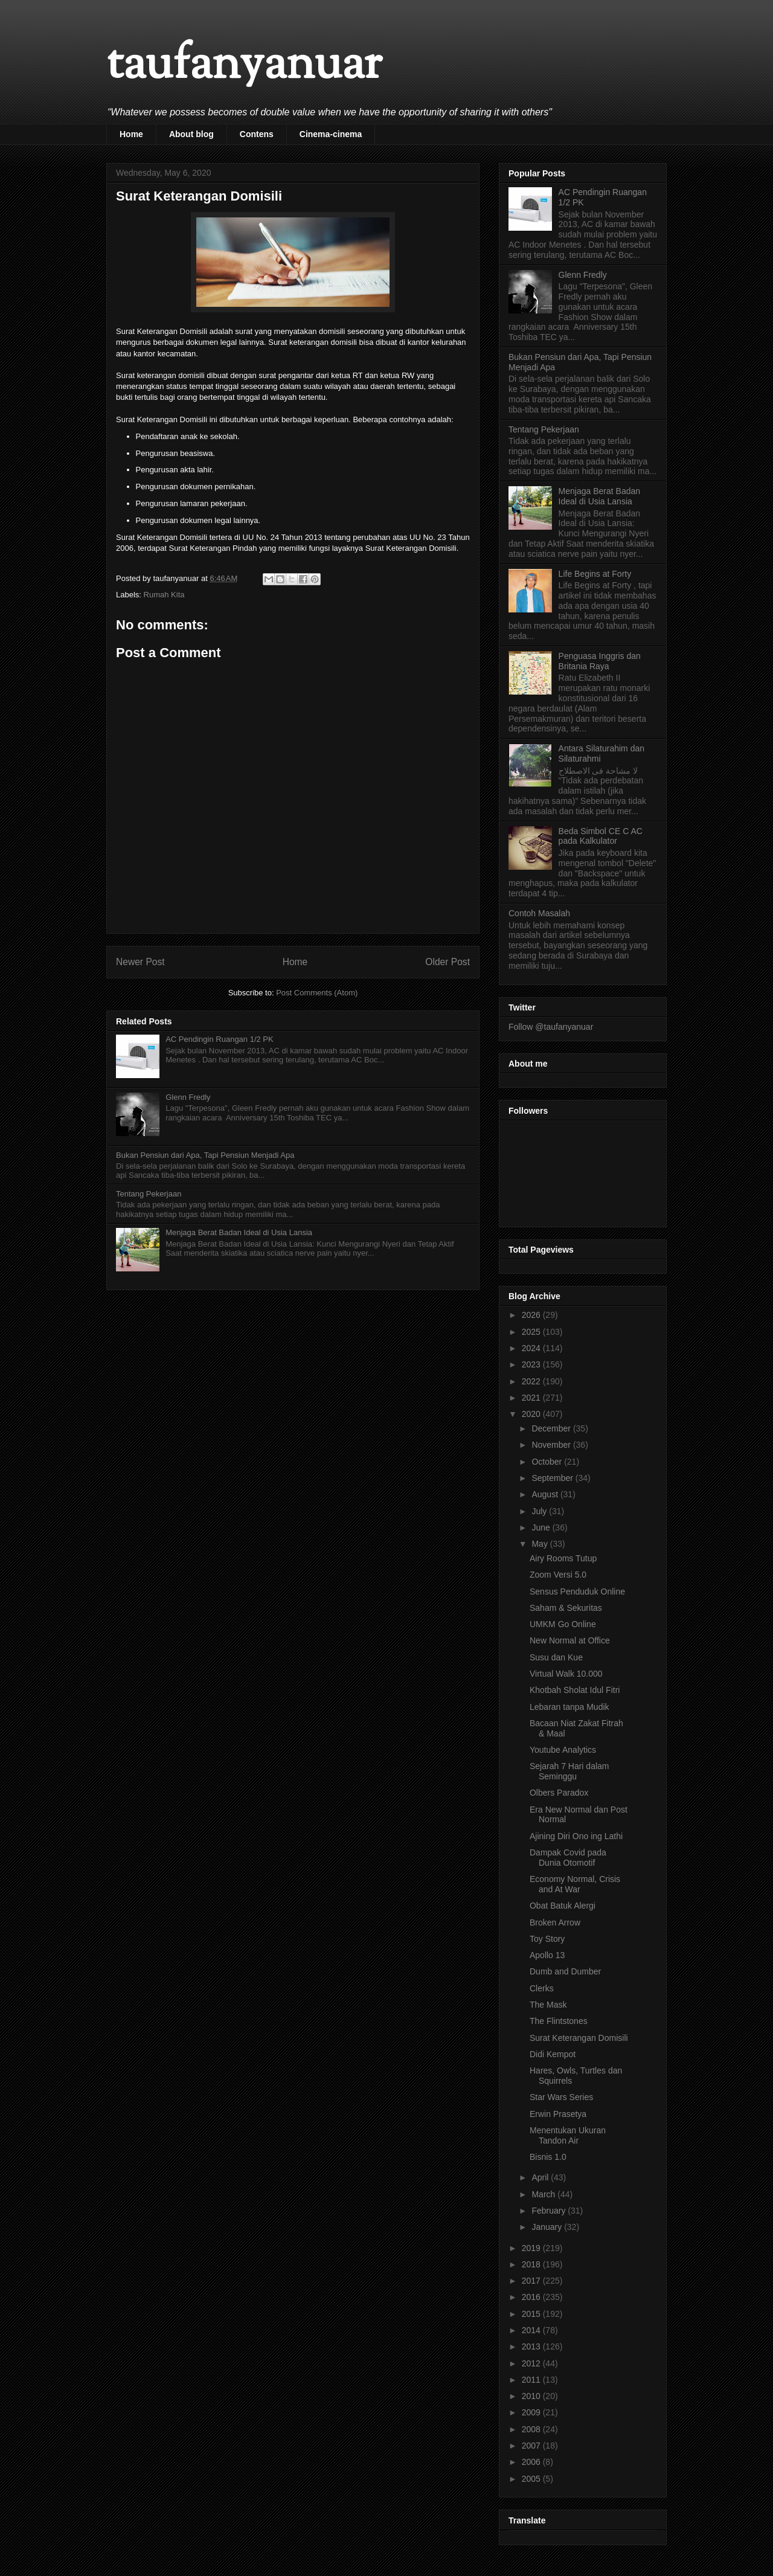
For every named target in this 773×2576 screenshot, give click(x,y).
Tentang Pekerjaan (148, 1193)
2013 (532, 2346)
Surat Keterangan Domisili (579, 2038)
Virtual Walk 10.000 (566, 1673)
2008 (532, 2429)
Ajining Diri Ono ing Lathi (576, 1836)
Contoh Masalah (539, 913)
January (547, 2227)
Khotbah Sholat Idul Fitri (575, 1690)
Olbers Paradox (559, 1792)
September (553, 1478)
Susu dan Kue (556, 1657)
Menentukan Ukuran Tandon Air (568, 2135)
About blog (191, 134)
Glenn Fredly (187, 1097)
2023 (532, 1364)
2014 (532, 2330)
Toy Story (547, 1939)
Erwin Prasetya (558, 2114)
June (541, 1527)
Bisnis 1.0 (548, 2157)
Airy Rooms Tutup (563, 1558)
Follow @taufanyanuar (550, 1027)
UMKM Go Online (563, 1624)
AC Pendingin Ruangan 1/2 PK (219, 1039)
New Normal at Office (570, 1640)
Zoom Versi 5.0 (558, 1574)
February (549, 2210)
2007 (532, 2445)
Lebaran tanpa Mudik (569, 1707)
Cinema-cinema (331, 134)
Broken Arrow (555, 1922)
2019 (532, 2248)
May (540, 1544)
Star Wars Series (561, 2097)
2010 (532, 2396)
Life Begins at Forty (595, 574)
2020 (532, 1414)
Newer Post (140, 962)
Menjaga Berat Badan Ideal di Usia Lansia (238, 1232)
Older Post (447, 962)
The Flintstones (559, 2021)
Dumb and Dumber (565, 1971)
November (552, 1445)
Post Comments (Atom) (317, 992)
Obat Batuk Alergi (562, 1905)
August (545, 1494)
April (541, 2177)
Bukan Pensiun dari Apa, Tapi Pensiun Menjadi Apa (205, 1155)
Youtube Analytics (563, 1750)
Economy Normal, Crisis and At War (575, 1884)
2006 (532, 2462)
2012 (532, 2363)
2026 (532, 1315)
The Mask (548, 2004)
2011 (532, 2380)
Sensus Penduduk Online (577, 1591)
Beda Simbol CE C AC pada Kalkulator (601, 836)
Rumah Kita (164, 594)
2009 (532, 2412)
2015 (532, 2314)
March (544, 2194)
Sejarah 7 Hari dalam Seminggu (569, 1771)
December (552, 1428)
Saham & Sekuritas (566, 1608)
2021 (532, 1397)
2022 (532, 1381)
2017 (532, 2280)
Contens (257, 134)
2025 (532, 1332)
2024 (532, 1348)
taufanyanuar (244, 66)
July (540, 1511)
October (547, 1461)
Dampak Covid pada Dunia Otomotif (568, 1858)
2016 (532, 2297)
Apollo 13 (547, 1955)
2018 (532, 2264)
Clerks (542, 1988)
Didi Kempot (553, 2054)
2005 (532, 2479)
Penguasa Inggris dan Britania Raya (600, 661)
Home (131, 134)
